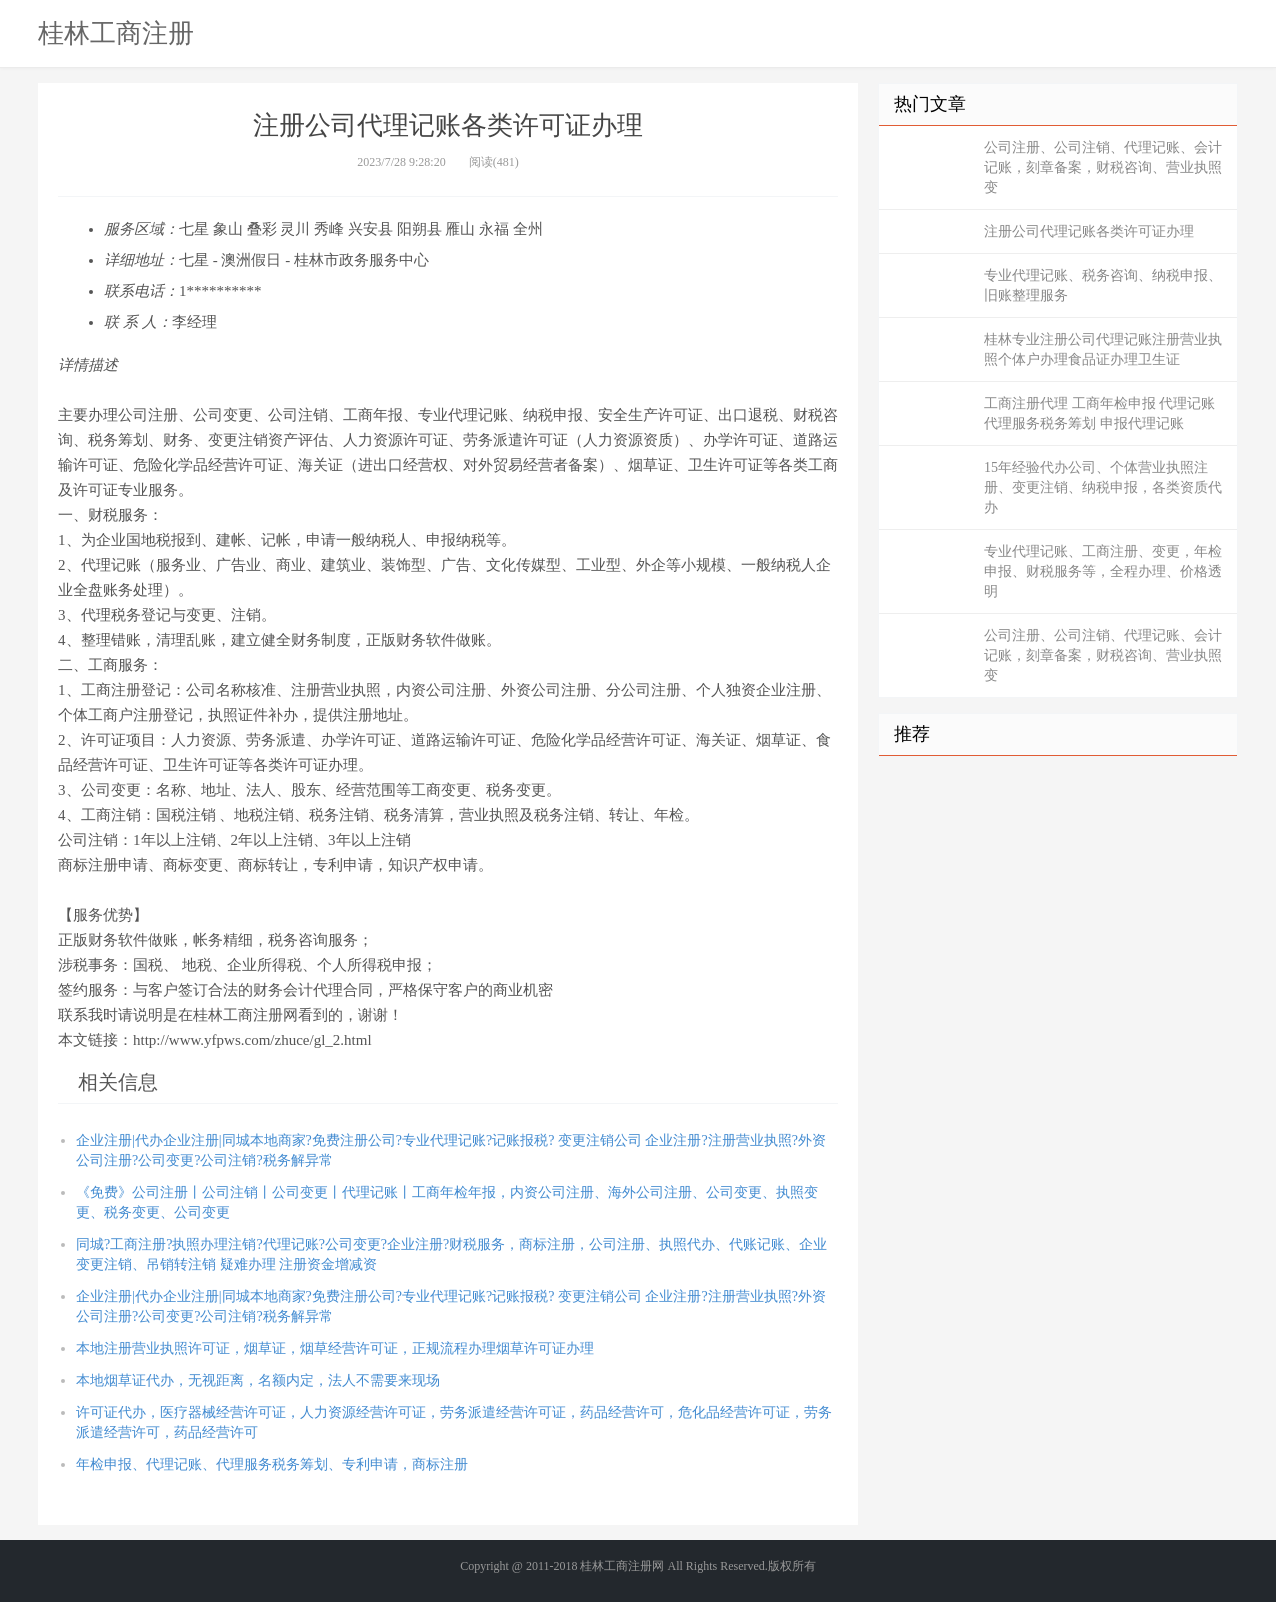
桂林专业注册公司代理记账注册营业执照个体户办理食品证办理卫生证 (1103, 349)
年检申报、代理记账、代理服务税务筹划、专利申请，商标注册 (272, 1464)
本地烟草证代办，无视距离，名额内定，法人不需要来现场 (258, 1380)
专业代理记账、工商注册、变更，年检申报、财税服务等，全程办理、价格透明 (1103, 571)
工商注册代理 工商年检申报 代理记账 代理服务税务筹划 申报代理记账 (1099, 413)
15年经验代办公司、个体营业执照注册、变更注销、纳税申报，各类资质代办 (1103, 487)
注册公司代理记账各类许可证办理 (1089, 231)
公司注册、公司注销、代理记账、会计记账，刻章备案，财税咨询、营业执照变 (1103, 167)
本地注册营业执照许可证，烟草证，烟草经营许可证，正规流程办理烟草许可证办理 (335, 1348)
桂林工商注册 (116, 33)
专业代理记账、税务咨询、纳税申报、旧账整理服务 (1103, 285)
